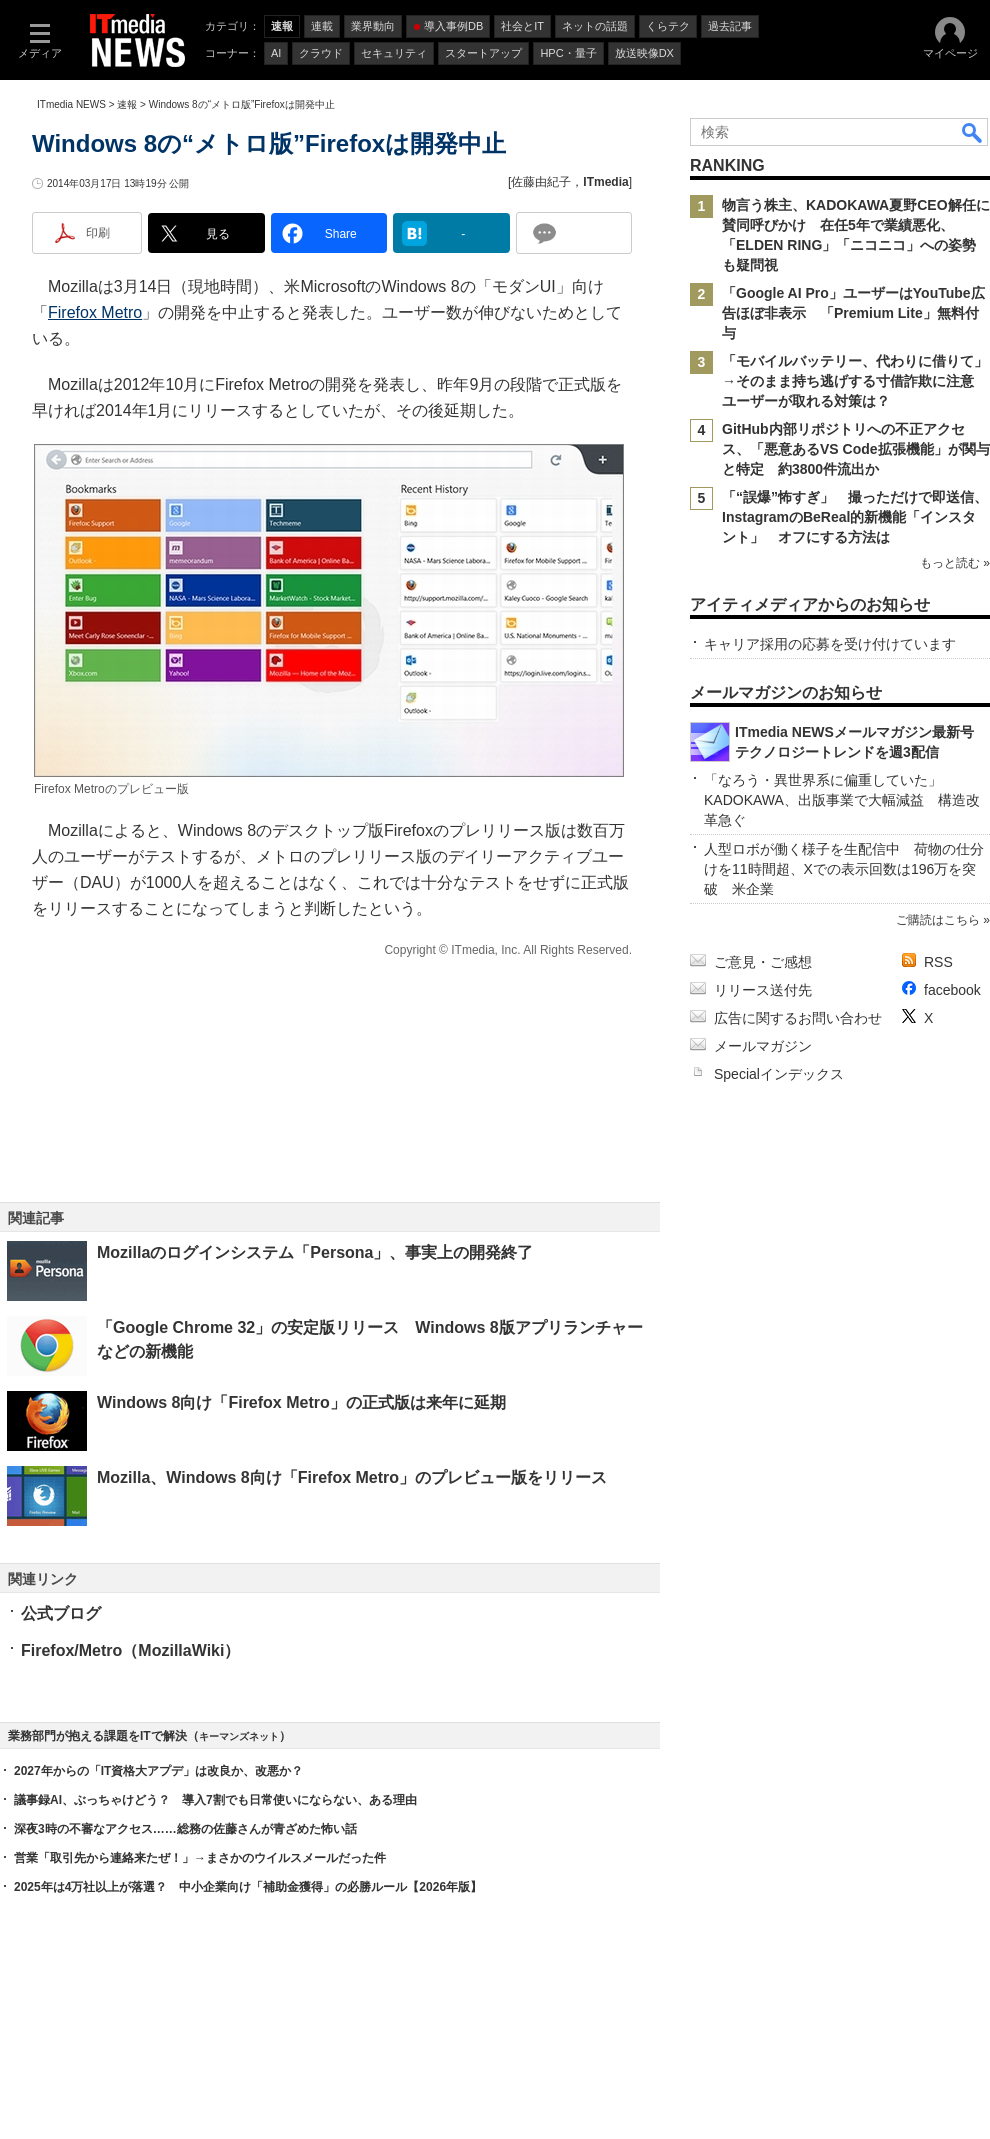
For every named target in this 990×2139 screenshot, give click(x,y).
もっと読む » (955, 563)
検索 (973, 132)
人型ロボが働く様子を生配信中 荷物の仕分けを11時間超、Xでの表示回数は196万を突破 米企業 (844, 869)
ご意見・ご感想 (763, 962)
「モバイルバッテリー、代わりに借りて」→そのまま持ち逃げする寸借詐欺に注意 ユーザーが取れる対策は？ (855, 381)
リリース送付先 (763, 990)
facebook (952, 990)
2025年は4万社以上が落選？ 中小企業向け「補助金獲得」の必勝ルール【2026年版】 (248, 1887)
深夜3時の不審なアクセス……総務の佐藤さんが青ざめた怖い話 (185, 1829)
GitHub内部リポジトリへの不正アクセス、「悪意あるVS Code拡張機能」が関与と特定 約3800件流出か (856, 449)
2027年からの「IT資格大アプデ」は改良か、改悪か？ (158, 1771)
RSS (938, 962)
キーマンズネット (239, 1736)
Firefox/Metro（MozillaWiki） (130, 1650)
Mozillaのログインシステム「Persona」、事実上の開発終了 (315, 1252)
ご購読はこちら (938, 920)
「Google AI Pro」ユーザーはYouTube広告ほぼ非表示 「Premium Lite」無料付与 (853, 313)
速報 (127, 104)
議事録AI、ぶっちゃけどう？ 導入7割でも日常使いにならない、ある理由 (215, 1800)
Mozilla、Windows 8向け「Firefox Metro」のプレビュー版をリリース (352, 1477)
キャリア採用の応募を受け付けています (830, 644)
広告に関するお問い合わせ (798, 1018)
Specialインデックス (779, 1074)
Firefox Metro (95, 312)
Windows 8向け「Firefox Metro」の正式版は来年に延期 (301, 1402)
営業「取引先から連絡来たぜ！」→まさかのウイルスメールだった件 (200, 1858)
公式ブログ (61, 1613)
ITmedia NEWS (71, 104)
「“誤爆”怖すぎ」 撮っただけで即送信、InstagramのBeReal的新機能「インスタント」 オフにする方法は (855, 517)
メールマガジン (763, 1046)
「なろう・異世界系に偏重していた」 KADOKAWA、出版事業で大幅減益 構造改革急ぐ (842, 800)
